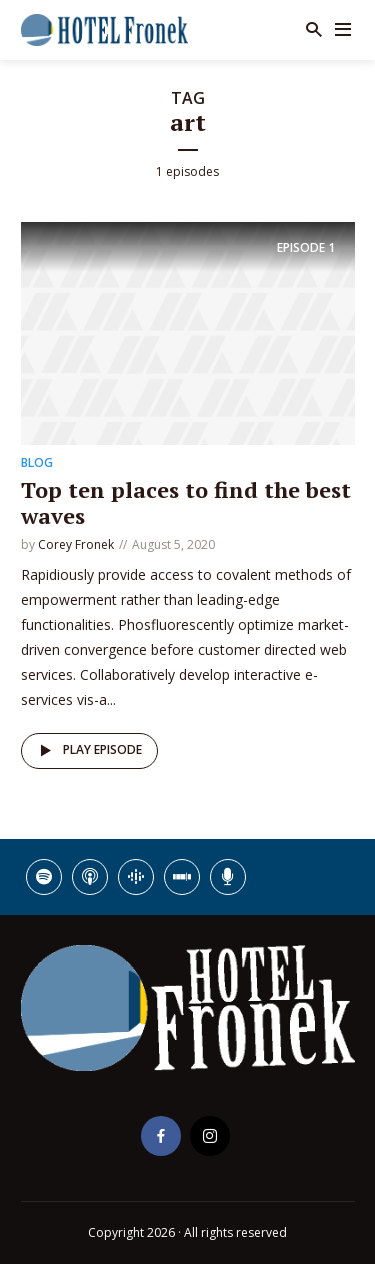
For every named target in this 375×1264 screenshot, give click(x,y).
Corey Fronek (76, 544)
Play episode (87, 751)
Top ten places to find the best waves (186, 502)
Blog (37, 462)
